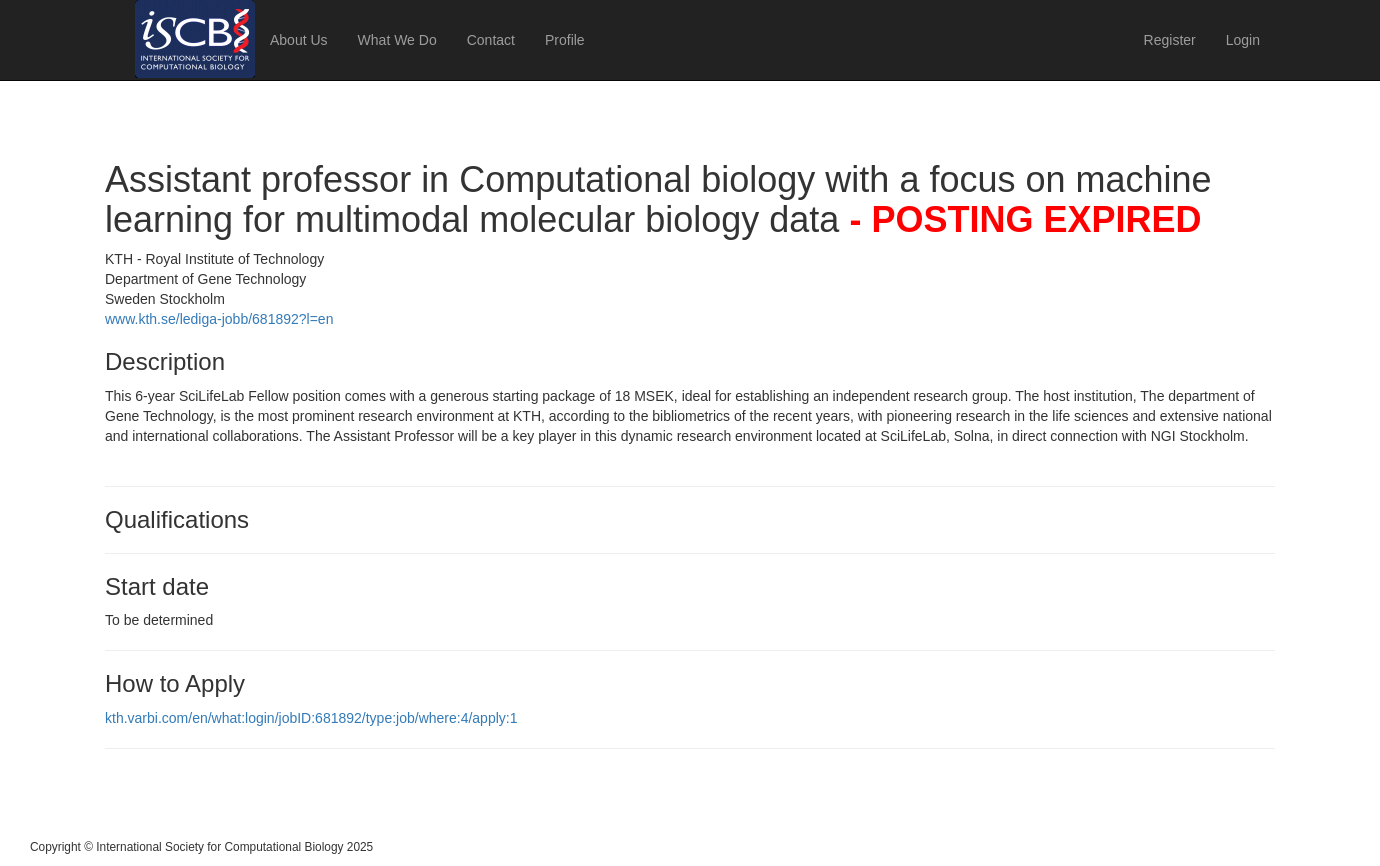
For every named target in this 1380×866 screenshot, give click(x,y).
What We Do (397, 40)
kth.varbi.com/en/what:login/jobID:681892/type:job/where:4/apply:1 (311, 718)
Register (1170, 40)
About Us (299, 40)
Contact (491, 40)
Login (1243, 40)
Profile (565, 40)
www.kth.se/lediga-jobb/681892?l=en (219, 319)
